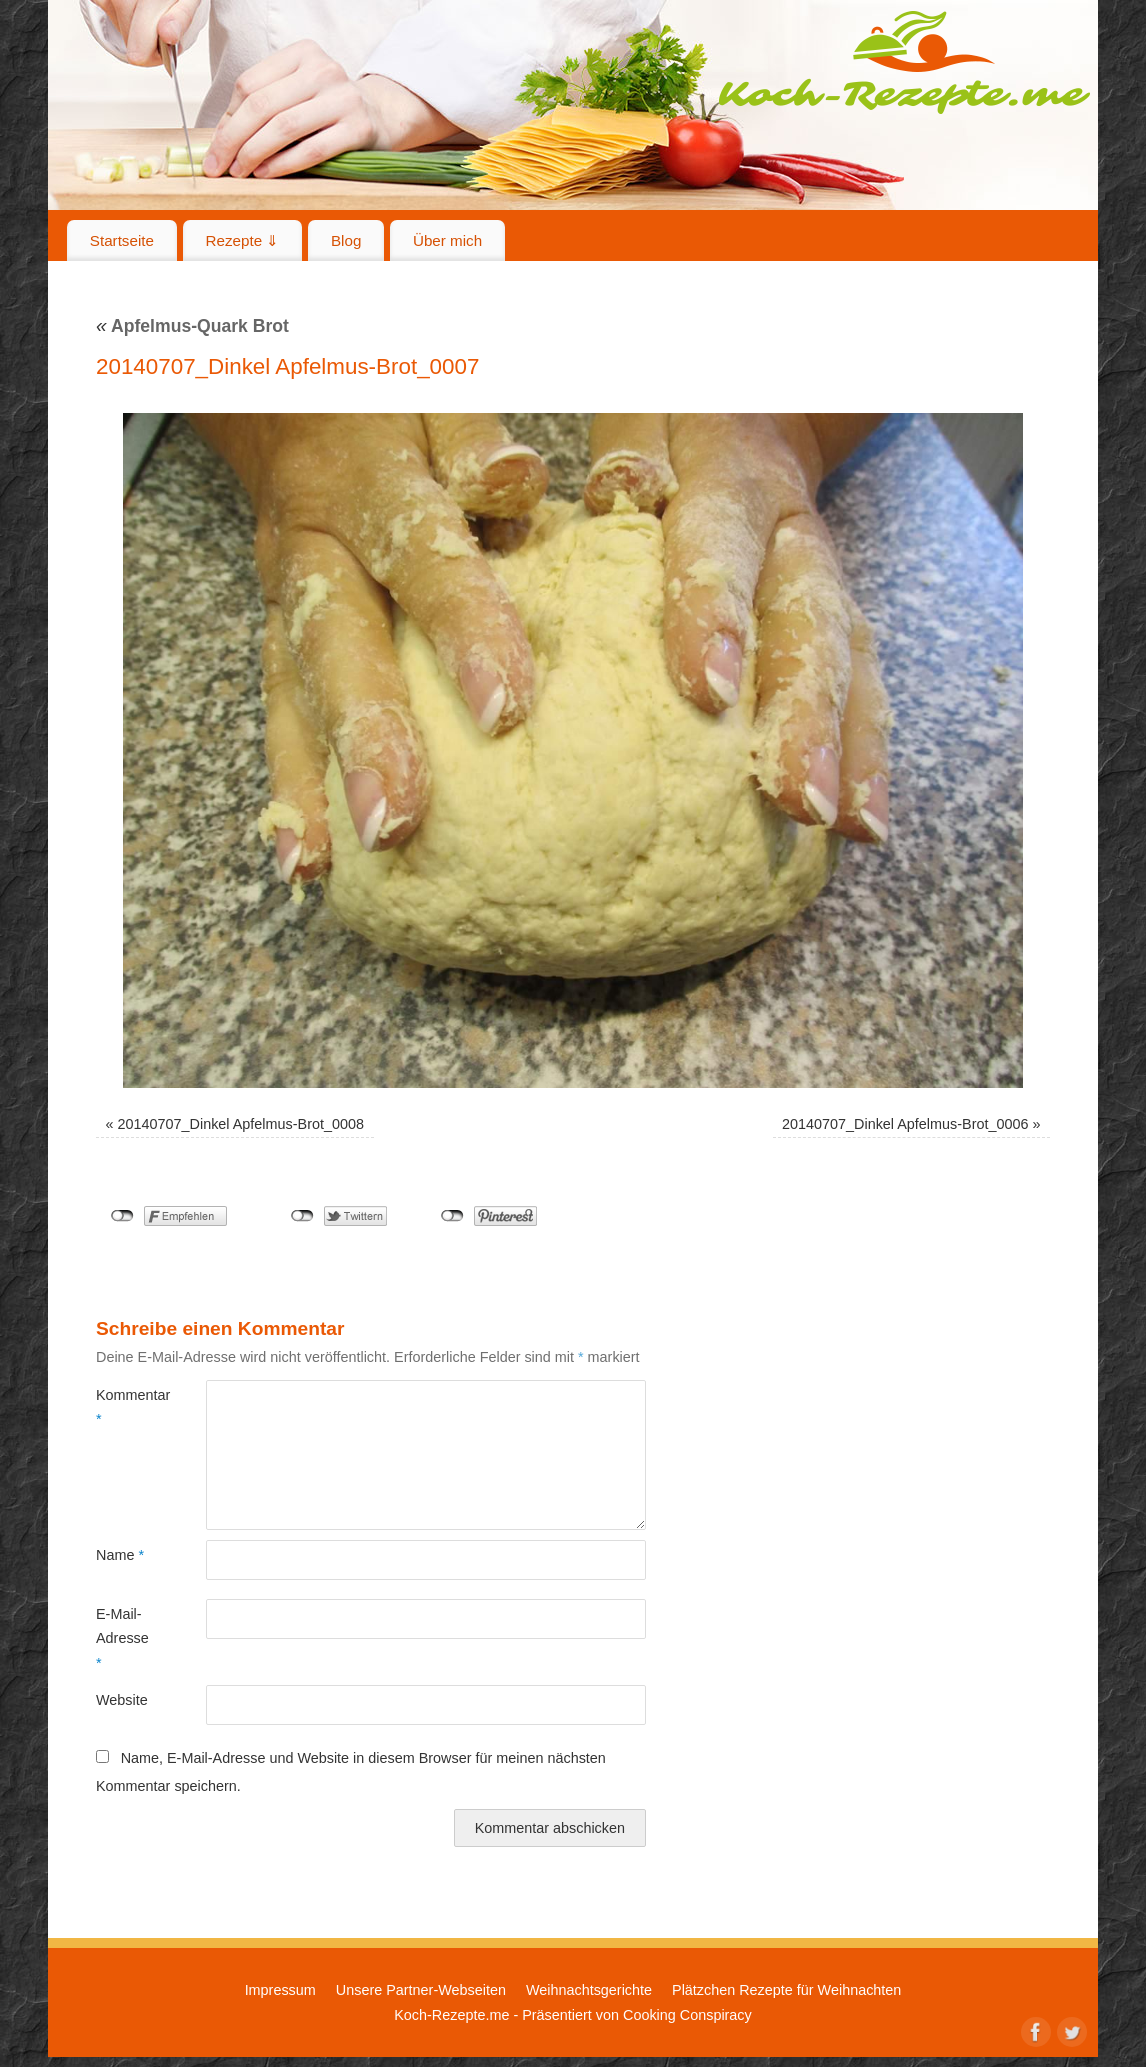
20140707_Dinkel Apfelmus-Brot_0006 (905, 1124)
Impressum (280, 1990)
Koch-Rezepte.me (904, 62)
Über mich (447, 240)
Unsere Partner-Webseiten (421, 1990)
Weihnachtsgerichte (589, 1990)
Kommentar (123, 1407)
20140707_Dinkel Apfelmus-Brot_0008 (241, 1124)
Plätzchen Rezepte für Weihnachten (786, 1990)
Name (120, 1555)
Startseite (122, 240)
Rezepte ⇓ (243, 240)
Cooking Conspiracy (687, 2015)
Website (122, 1700)
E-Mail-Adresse (122, 1638)
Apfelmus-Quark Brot (192, 326)
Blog (346, 240)
